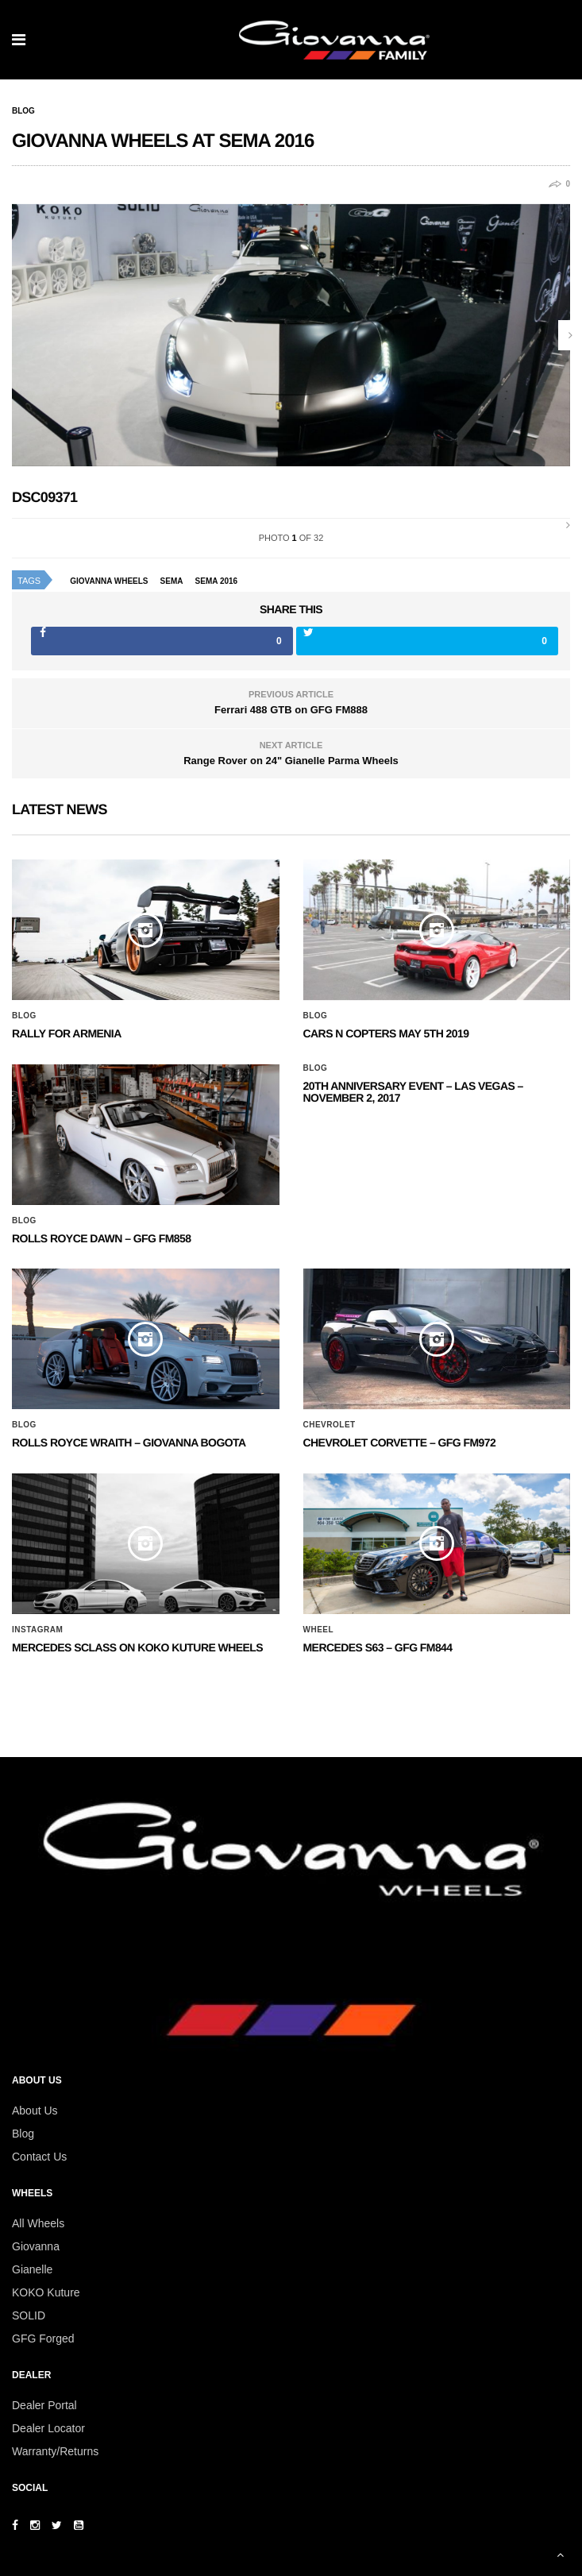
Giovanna (36, 2246)
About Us (35, 2110)
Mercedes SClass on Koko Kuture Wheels (137, 1647)
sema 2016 (216, 581)
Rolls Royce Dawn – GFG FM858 (101, 1238)
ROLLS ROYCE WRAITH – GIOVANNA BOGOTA (129, 1442)
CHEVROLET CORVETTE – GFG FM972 (399, 1442)
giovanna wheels (109, 581)
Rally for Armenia (66, 1033)
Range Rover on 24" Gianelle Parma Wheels (291, 761)
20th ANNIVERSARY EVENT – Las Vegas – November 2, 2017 (413, 1091)
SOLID (28, 2315)
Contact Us (39, 2156)
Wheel (318, 1630)
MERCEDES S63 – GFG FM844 (378, 1647)
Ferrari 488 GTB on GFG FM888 (291, 710)
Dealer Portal (44, 2405)
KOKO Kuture (46, 2292)
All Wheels (38, 2223)
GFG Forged (43, 2338)
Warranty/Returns (55, 2451)
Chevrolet (329, 1425)
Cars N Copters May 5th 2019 (386, 1033)
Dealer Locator (48, 2428)
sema (171, 581)
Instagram (37, 1630)
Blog (23, 111)
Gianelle (32, 2269)
